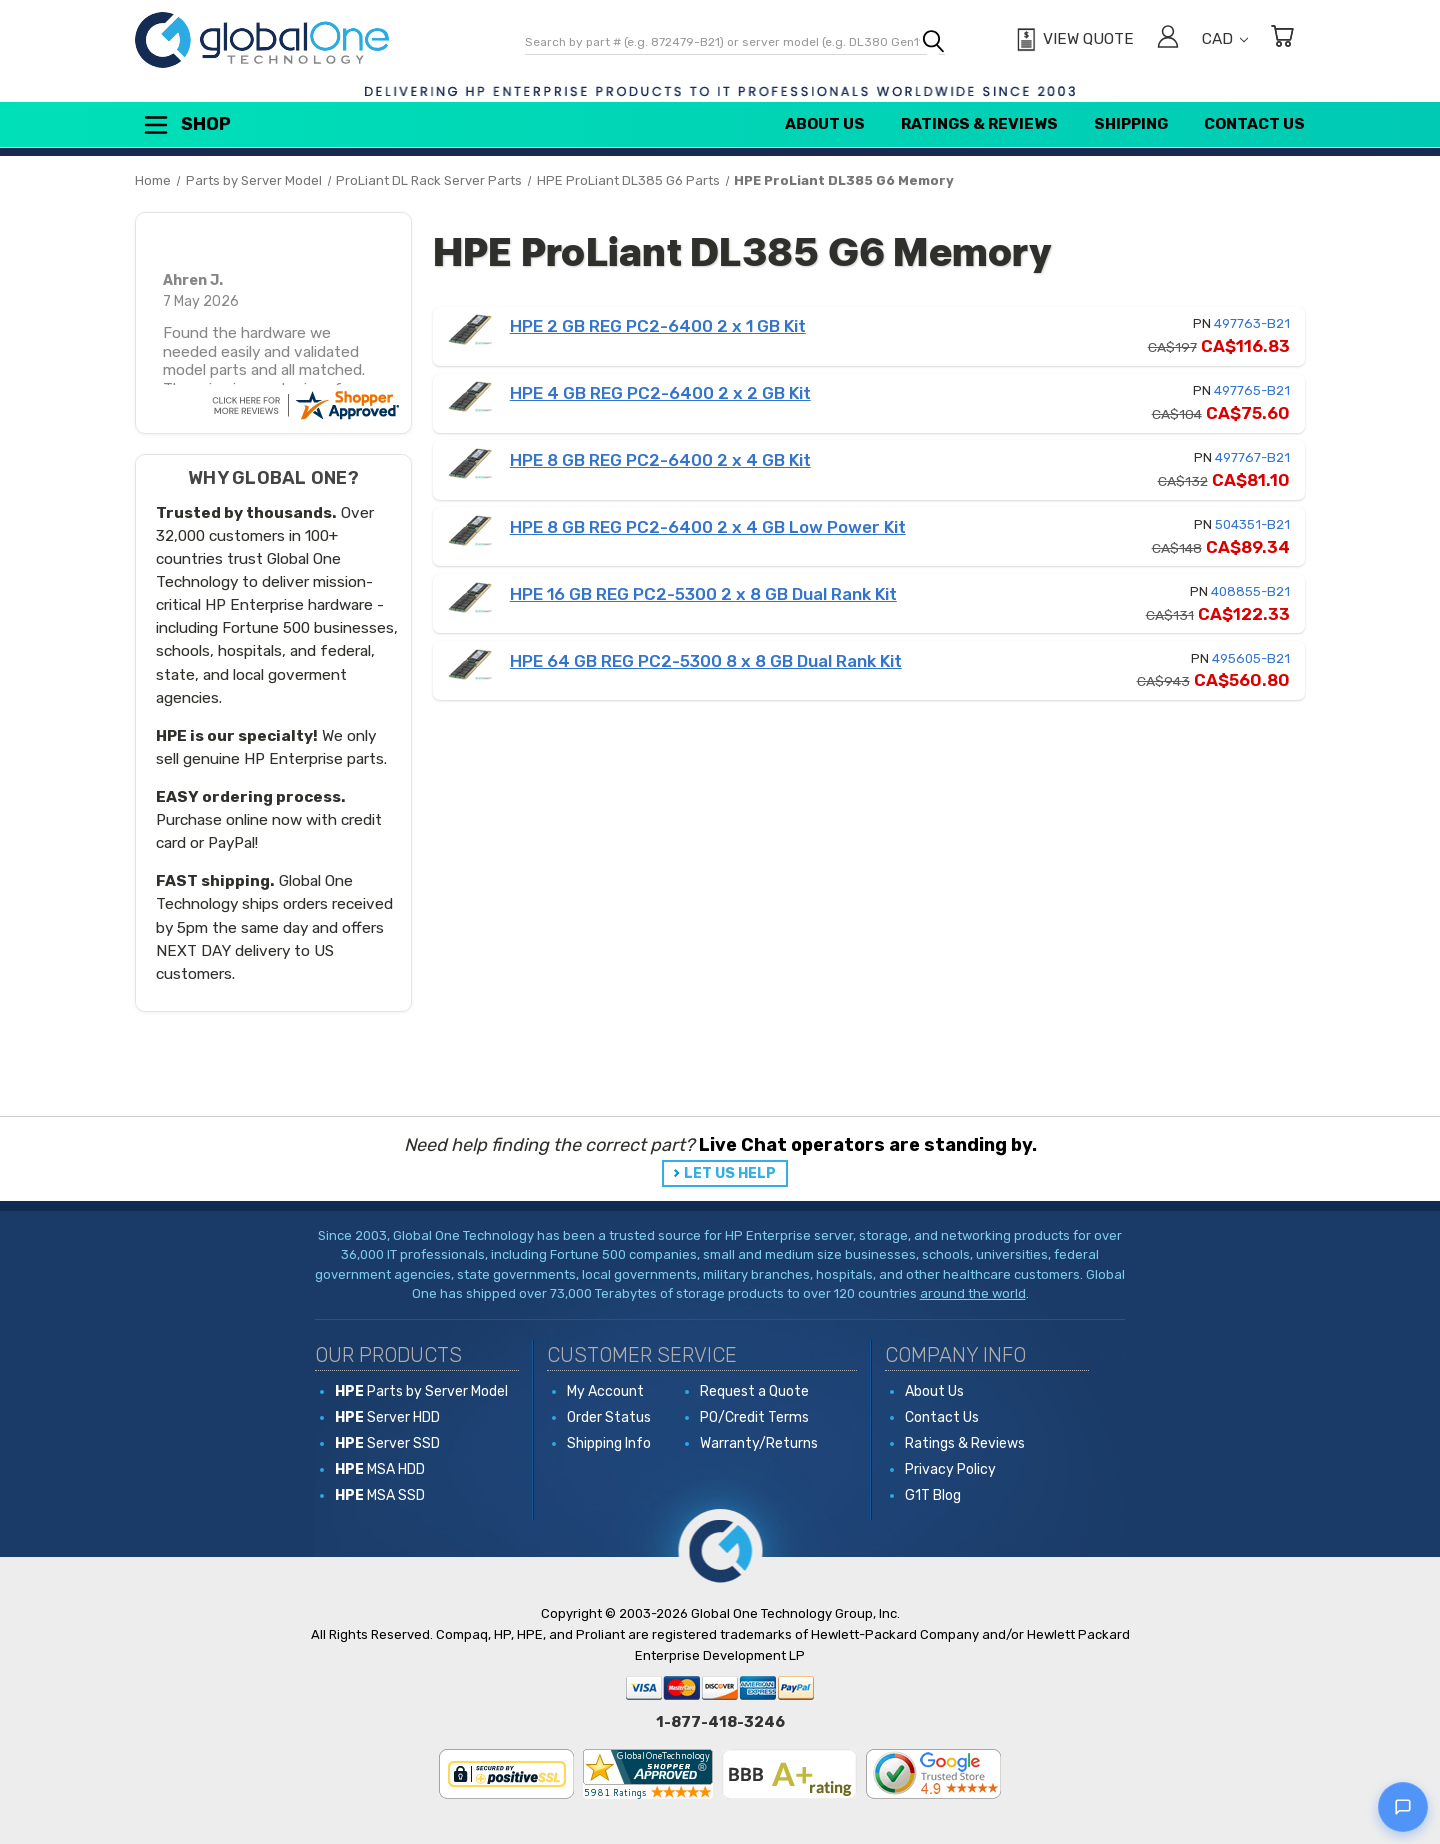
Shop (186, 125)
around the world (973, 1293)
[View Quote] (1072, 40)
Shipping (1131, 124)
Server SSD (387, 1443)
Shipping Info (609, 1443)
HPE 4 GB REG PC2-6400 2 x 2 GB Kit (660, 393)
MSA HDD (380, 1469)
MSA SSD (380, 1495)
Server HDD (387, 1417)
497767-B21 (1252, 457)
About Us (825, 124)
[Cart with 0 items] (1282, 39)
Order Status (609, 1417)
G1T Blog (933, 1495)
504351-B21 (1252, 524)
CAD (1225, 39)
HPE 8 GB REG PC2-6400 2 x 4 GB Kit (660, 460)
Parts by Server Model (421, 1391)
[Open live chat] (1403, 1807)
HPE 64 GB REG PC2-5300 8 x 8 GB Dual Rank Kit (706, 661)
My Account (605, 1391)
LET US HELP (730, 1173)
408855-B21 (1250, 591)
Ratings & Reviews (979, 124)
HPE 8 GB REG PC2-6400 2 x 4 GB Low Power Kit (708, 527)
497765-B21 (1252, 390)
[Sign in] (1168, 39)
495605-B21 (1251, 658)
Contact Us (1254, 124)
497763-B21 (1252, 323)
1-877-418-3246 (720, 1722)
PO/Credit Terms (754, 1417)
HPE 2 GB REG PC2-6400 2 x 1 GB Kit (658, 326)
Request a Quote (754, 1391)
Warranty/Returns (759, 1443)
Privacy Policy (950, 1469)
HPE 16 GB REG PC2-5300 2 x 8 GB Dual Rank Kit (703, 594)
